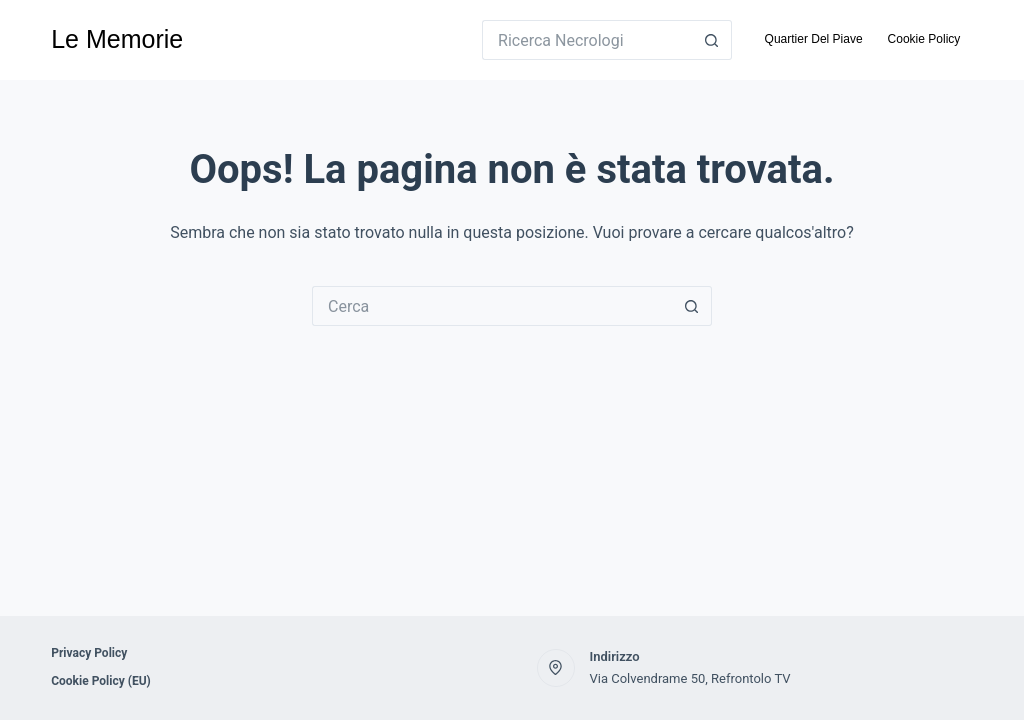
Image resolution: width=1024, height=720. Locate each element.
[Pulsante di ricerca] (712, 40)
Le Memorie (117, 39)
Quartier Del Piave (814, 39)
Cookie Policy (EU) (101, 681)
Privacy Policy (89, 653)
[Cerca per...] (587, 40)
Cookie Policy (924, 39)
